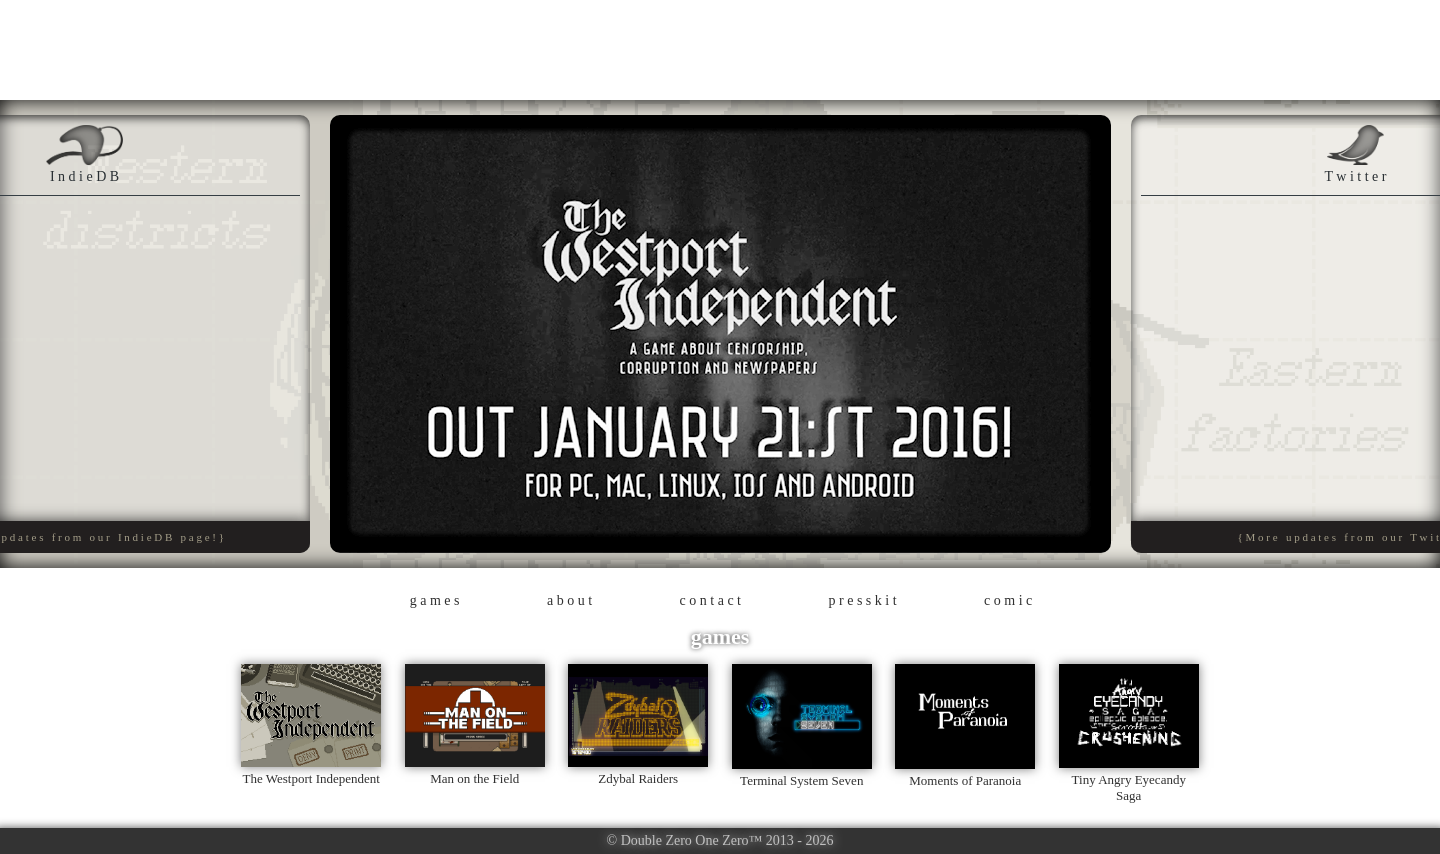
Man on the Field (475, 724)
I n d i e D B (84, 168)
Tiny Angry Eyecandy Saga (1129, 733)
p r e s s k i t (863, 600)
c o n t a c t (710, 600)
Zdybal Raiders (638, 724)
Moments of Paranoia (965, 726)
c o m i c (1008, 600)
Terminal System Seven (802, 726)
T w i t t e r (1356, 168)
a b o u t (569, 600)
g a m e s (435, 600)
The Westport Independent (311, 724)
